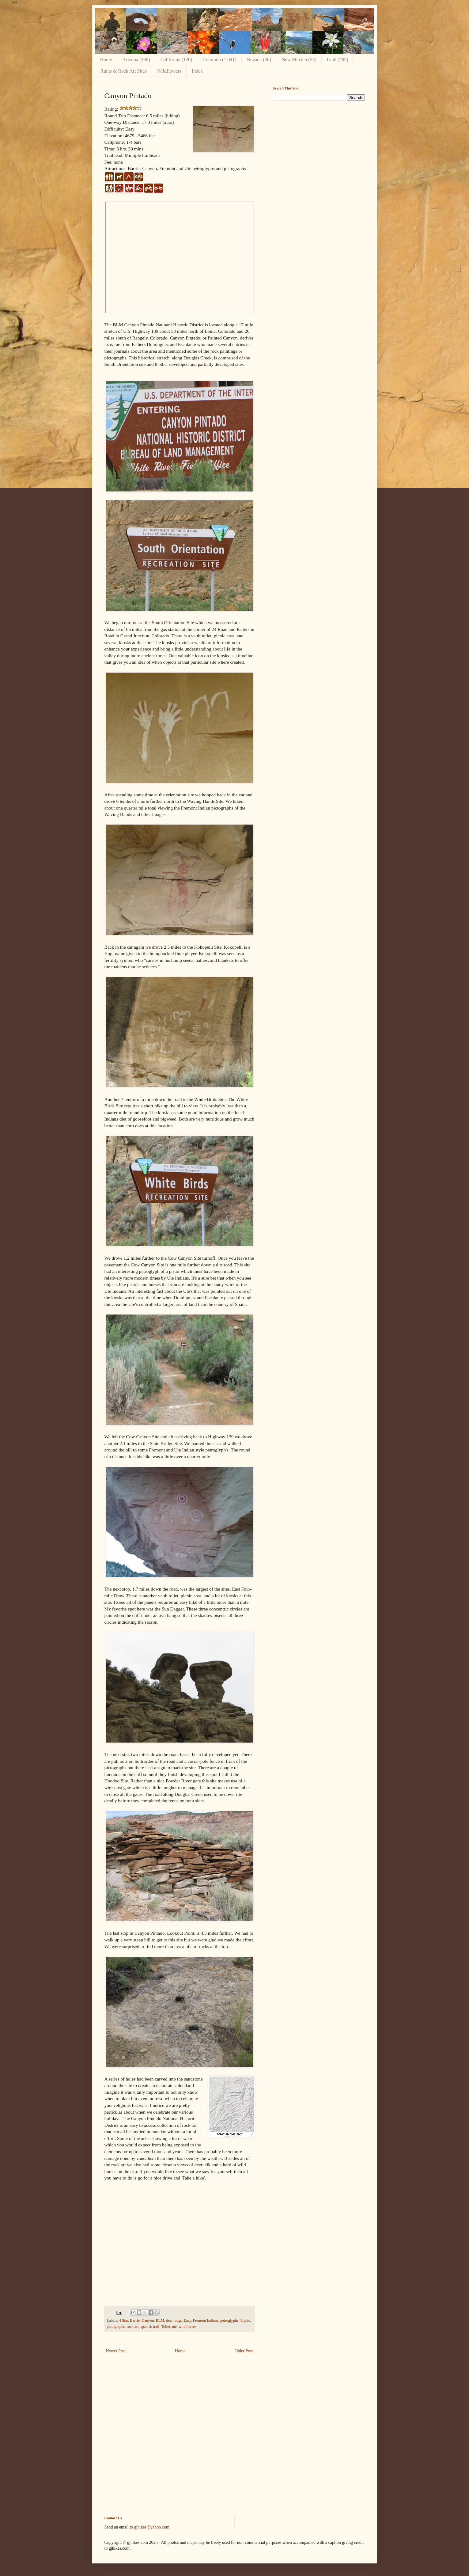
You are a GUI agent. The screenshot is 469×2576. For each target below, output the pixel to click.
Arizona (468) (136, 59)
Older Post (244, 2351)
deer (169, 2320)
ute (174, 2326)
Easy (187, 2320)
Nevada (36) (259, 59)
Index (197, 71)
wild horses (187, 2326)
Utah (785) (337, 59)
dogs (178, 2320)
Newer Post (116, 2351)
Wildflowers (169, 71)
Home (106, 59)
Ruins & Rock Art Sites (123, 71)
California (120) (176, 59)
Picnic (245, 2320)
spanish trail (150, 2326)
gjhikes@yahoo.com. (152, 2527)
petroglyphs (229, 2320)
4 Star (123, 2320)
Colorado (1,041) (219, 59)
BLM (160, 2320)
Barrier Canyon (142, 2320)
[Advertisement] (319, 148)
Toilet (165, 2326)
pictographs (116, 2326)
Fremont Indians (205, 2320)
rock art (133, 2326)
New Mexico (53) (299, 59)
